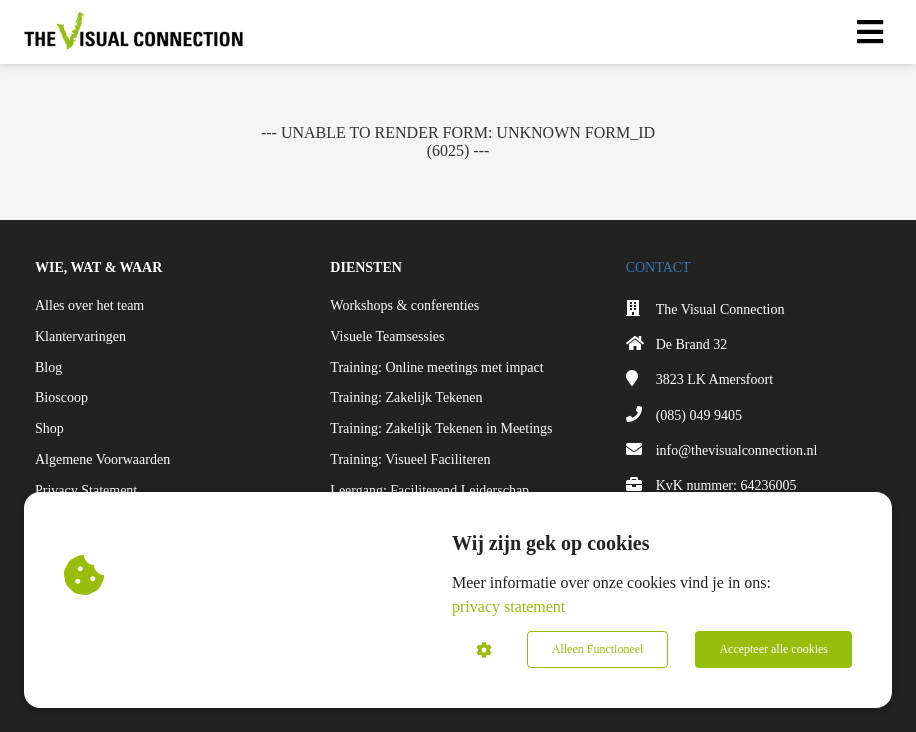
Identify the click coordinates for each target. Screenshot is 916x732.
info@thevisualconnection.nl (737, 450)
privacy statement (508, 606)
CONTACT (658, 267)
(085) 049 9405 (699, 415)
